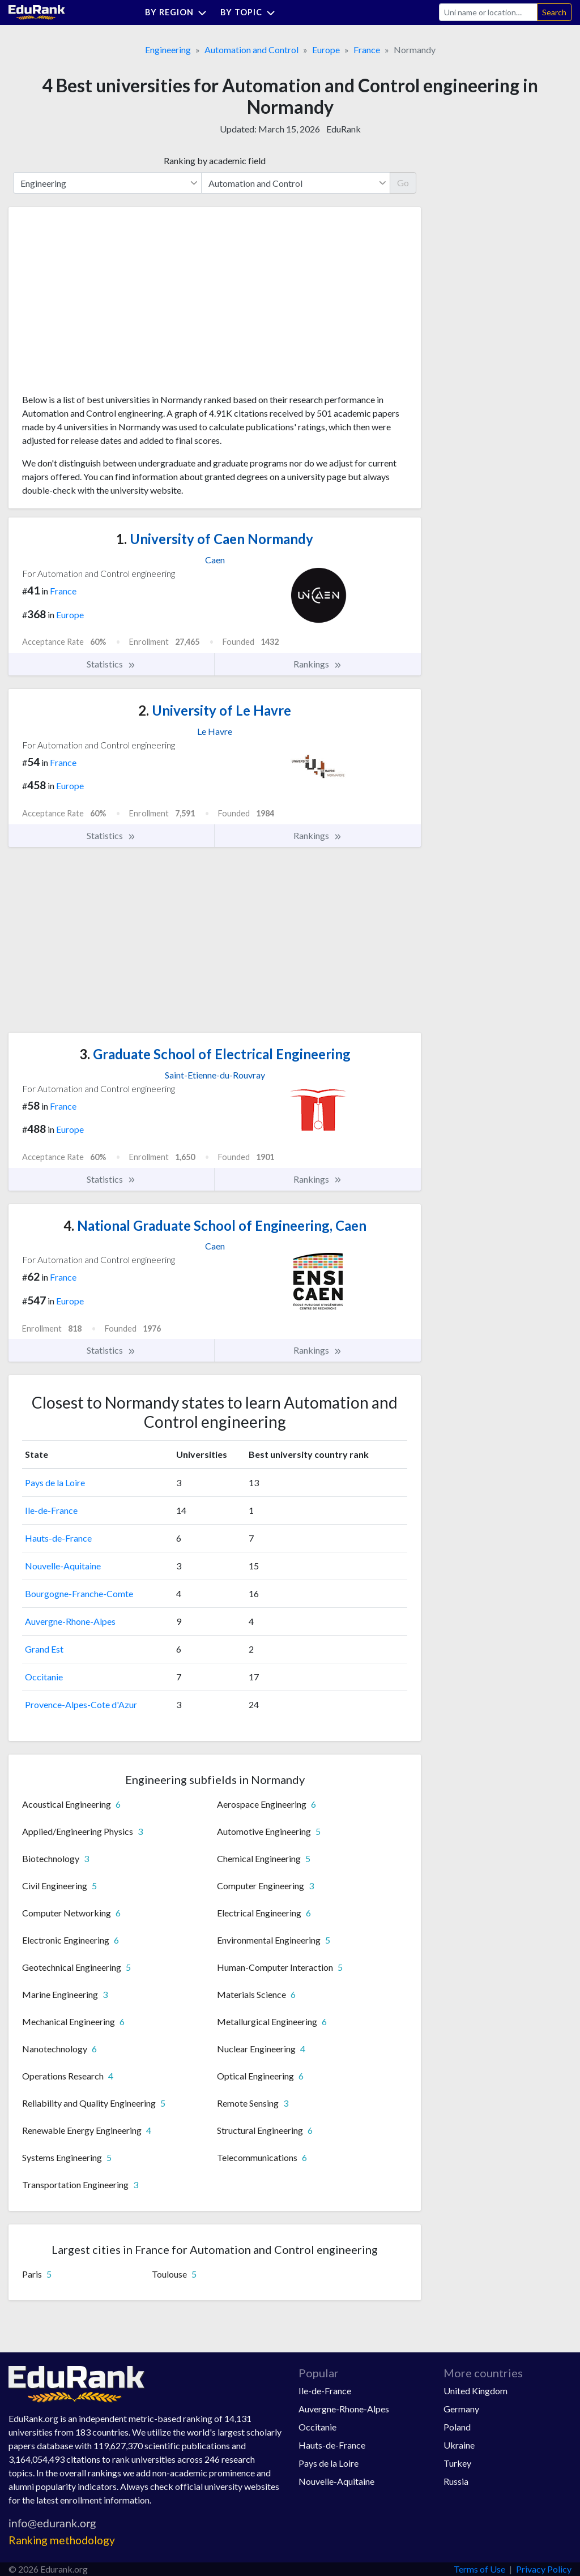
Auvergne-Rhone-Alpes (70, 1621)
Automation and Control (251, 49)
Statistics (111, 664)
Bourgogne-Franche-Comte (79, 1593)
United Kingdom (475, 2390)
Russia (455, 2481)
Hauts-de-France (58, 1538)
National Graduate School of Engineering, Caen (214, 1225)
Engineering (168, 49)
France (366, 49)
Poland (457, 2426)
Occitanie (44, 1676)
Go (403, 182)
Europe (326, 49)
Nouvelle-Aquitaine (63, 1565)
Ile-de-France (51, 1510)
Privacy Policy (544, 2569)
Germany (461, 2408)
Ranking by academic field (215, 160)
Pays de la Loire (55, 1482)
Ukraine (459, 2445)
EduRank (343, 128)
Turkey (457, 2463)
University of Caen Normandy (214, 538)
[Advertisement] (107, 304)
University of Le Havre (214, 710)
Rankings (317, 664)
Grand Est (44, 1649)
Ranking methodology (61, 2540)
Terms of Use (479, 2569)
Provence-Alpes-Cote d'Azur (81, 1704)
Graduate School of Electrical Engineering (215, 1054)
